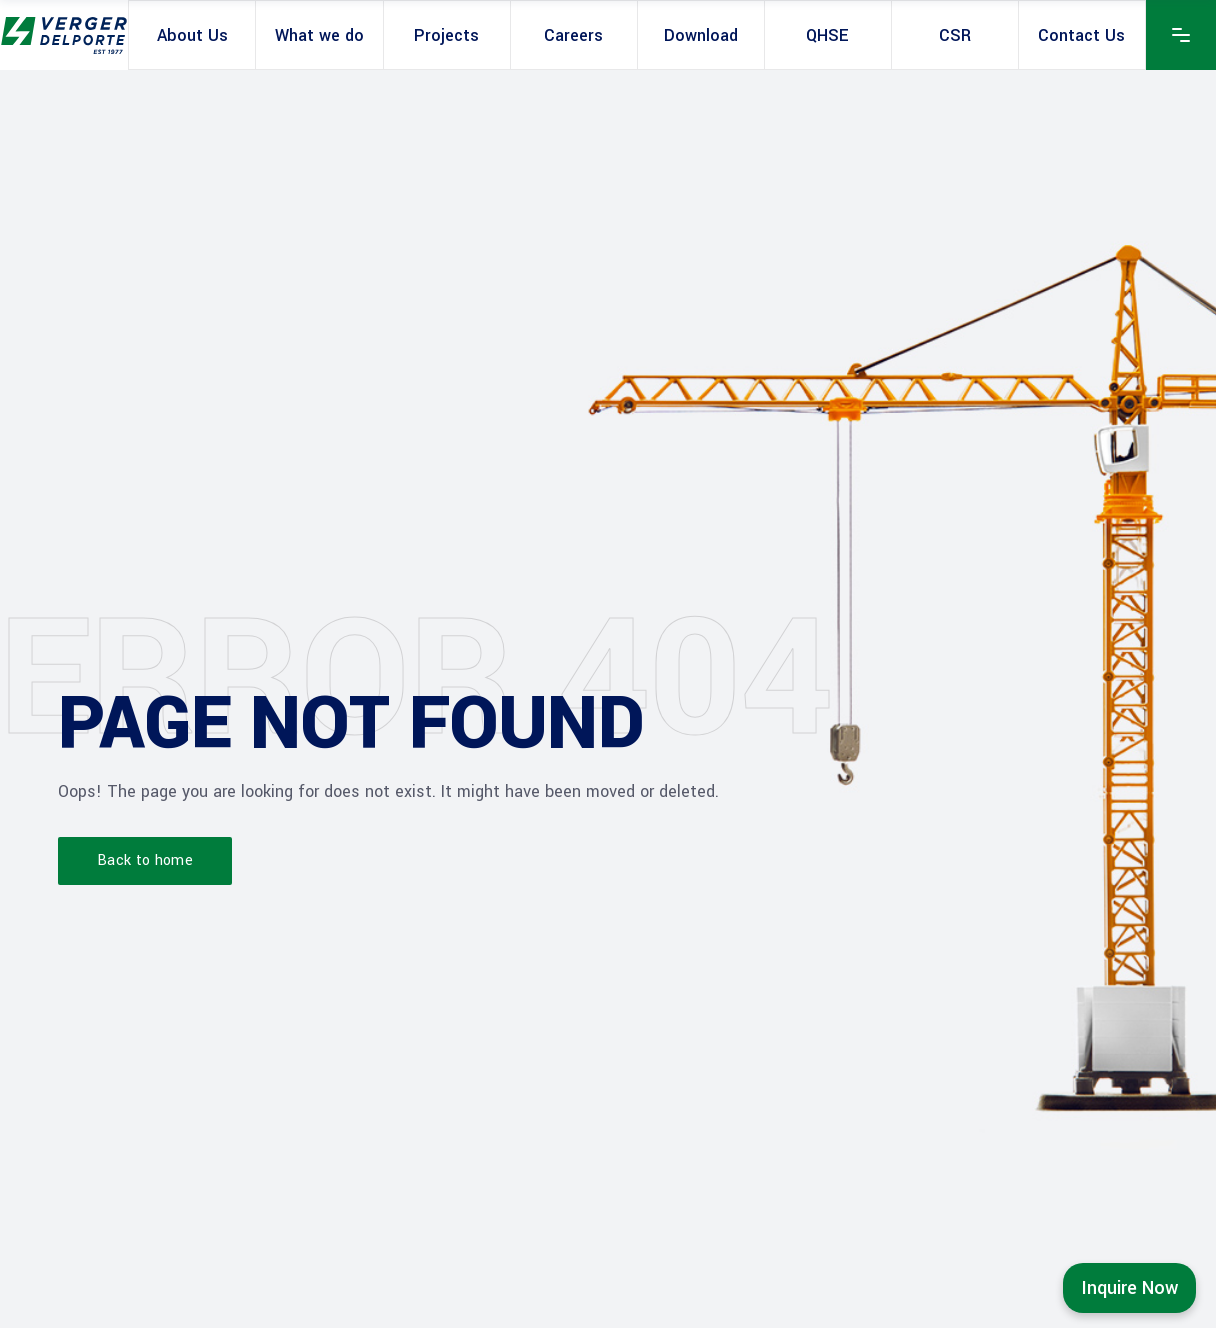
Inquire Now (1129, 1288)
